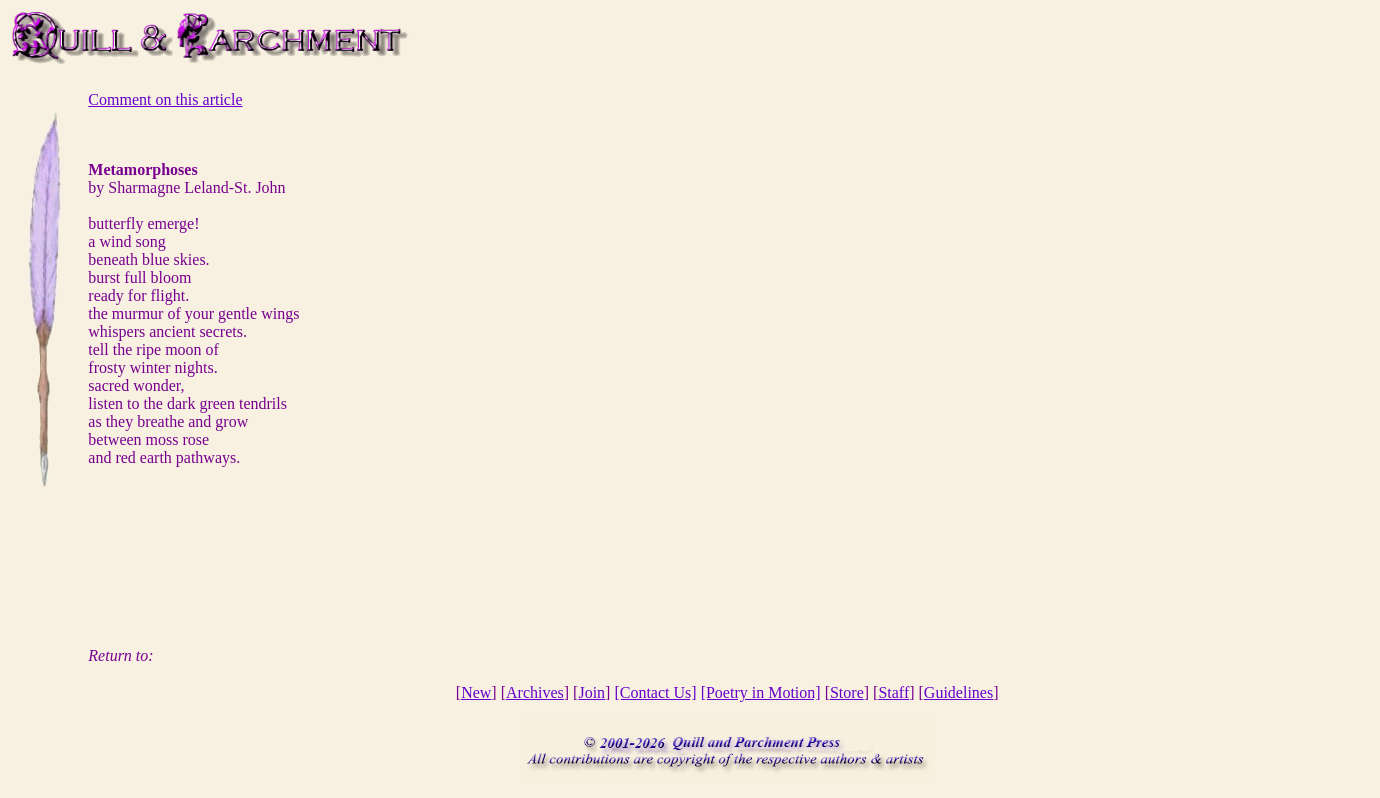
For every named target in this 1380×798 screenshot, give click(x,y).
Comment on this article (165, 99)
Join (591, 692)
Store (847, 692)
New (476, 692)
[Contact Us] (655, 692)
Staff (893, 692)
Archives (535, 692)
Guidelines (958, 692)
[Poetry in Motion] (761, 692)
